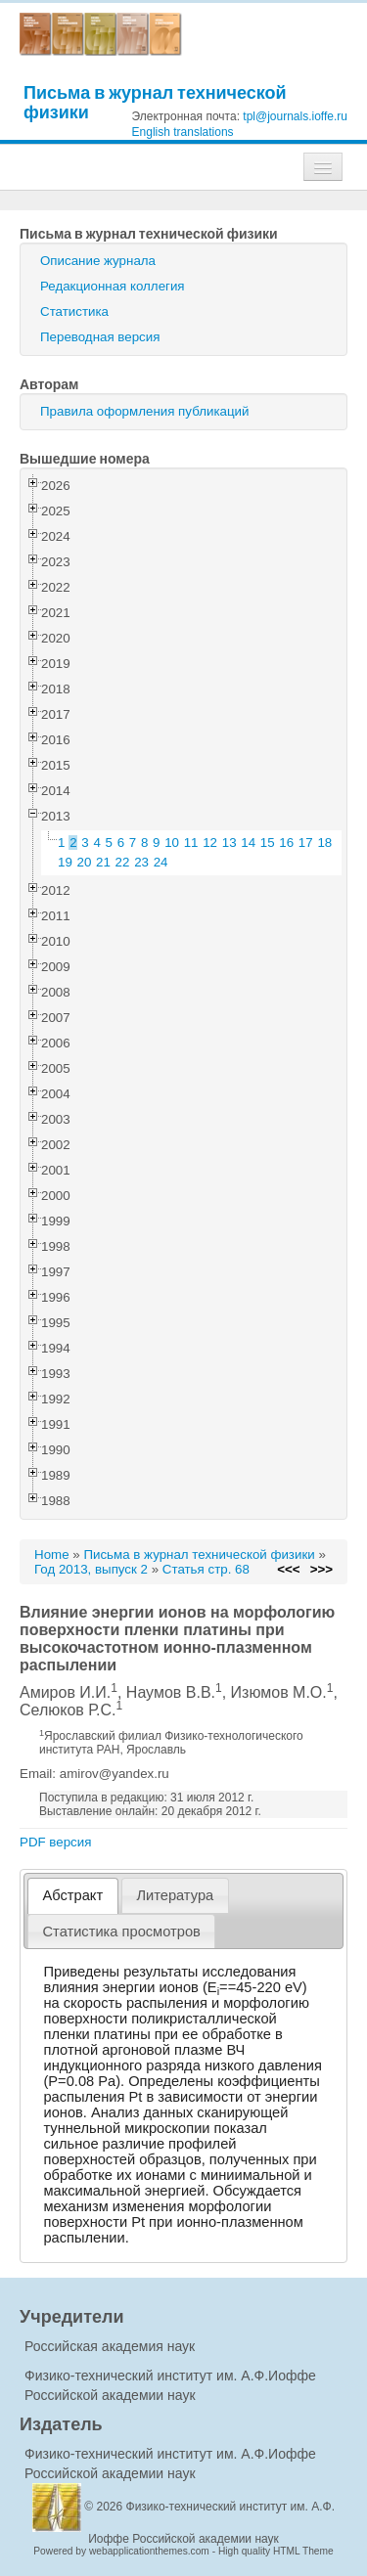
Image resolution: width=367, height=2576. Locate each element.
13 (229, 842)
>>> (321, 1569)
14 (248, 842)
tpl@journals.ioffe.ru (295, 116)
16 (286, 842)
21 (103, 862)
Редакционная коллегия (112, 286)
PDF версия (55, 1842)
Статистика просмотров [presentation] (122, 1931)
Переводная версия (100, 337)
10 (171, 842)
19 (65, 862)
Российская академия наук (109, 2346)
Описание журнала (98, 260)
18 (324, 842)
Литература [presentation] (174, 1895)
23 (141, 862)
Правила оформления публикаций (144, 411)
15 (267, 842)
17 (305, 842)
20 (84, 862)
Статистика (74, 311)
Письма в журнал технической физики (155, 102)
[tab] (72, 1896)
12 (210, 842)
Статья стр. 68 (206, 1569)
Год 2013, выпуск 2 (91, 1569)
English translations (183, 132)
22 (122, 862)
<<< (288, 1569)
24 (161, 862)
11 (191, 842)
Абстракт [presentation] (73, 1895)
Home (51, 1554)
